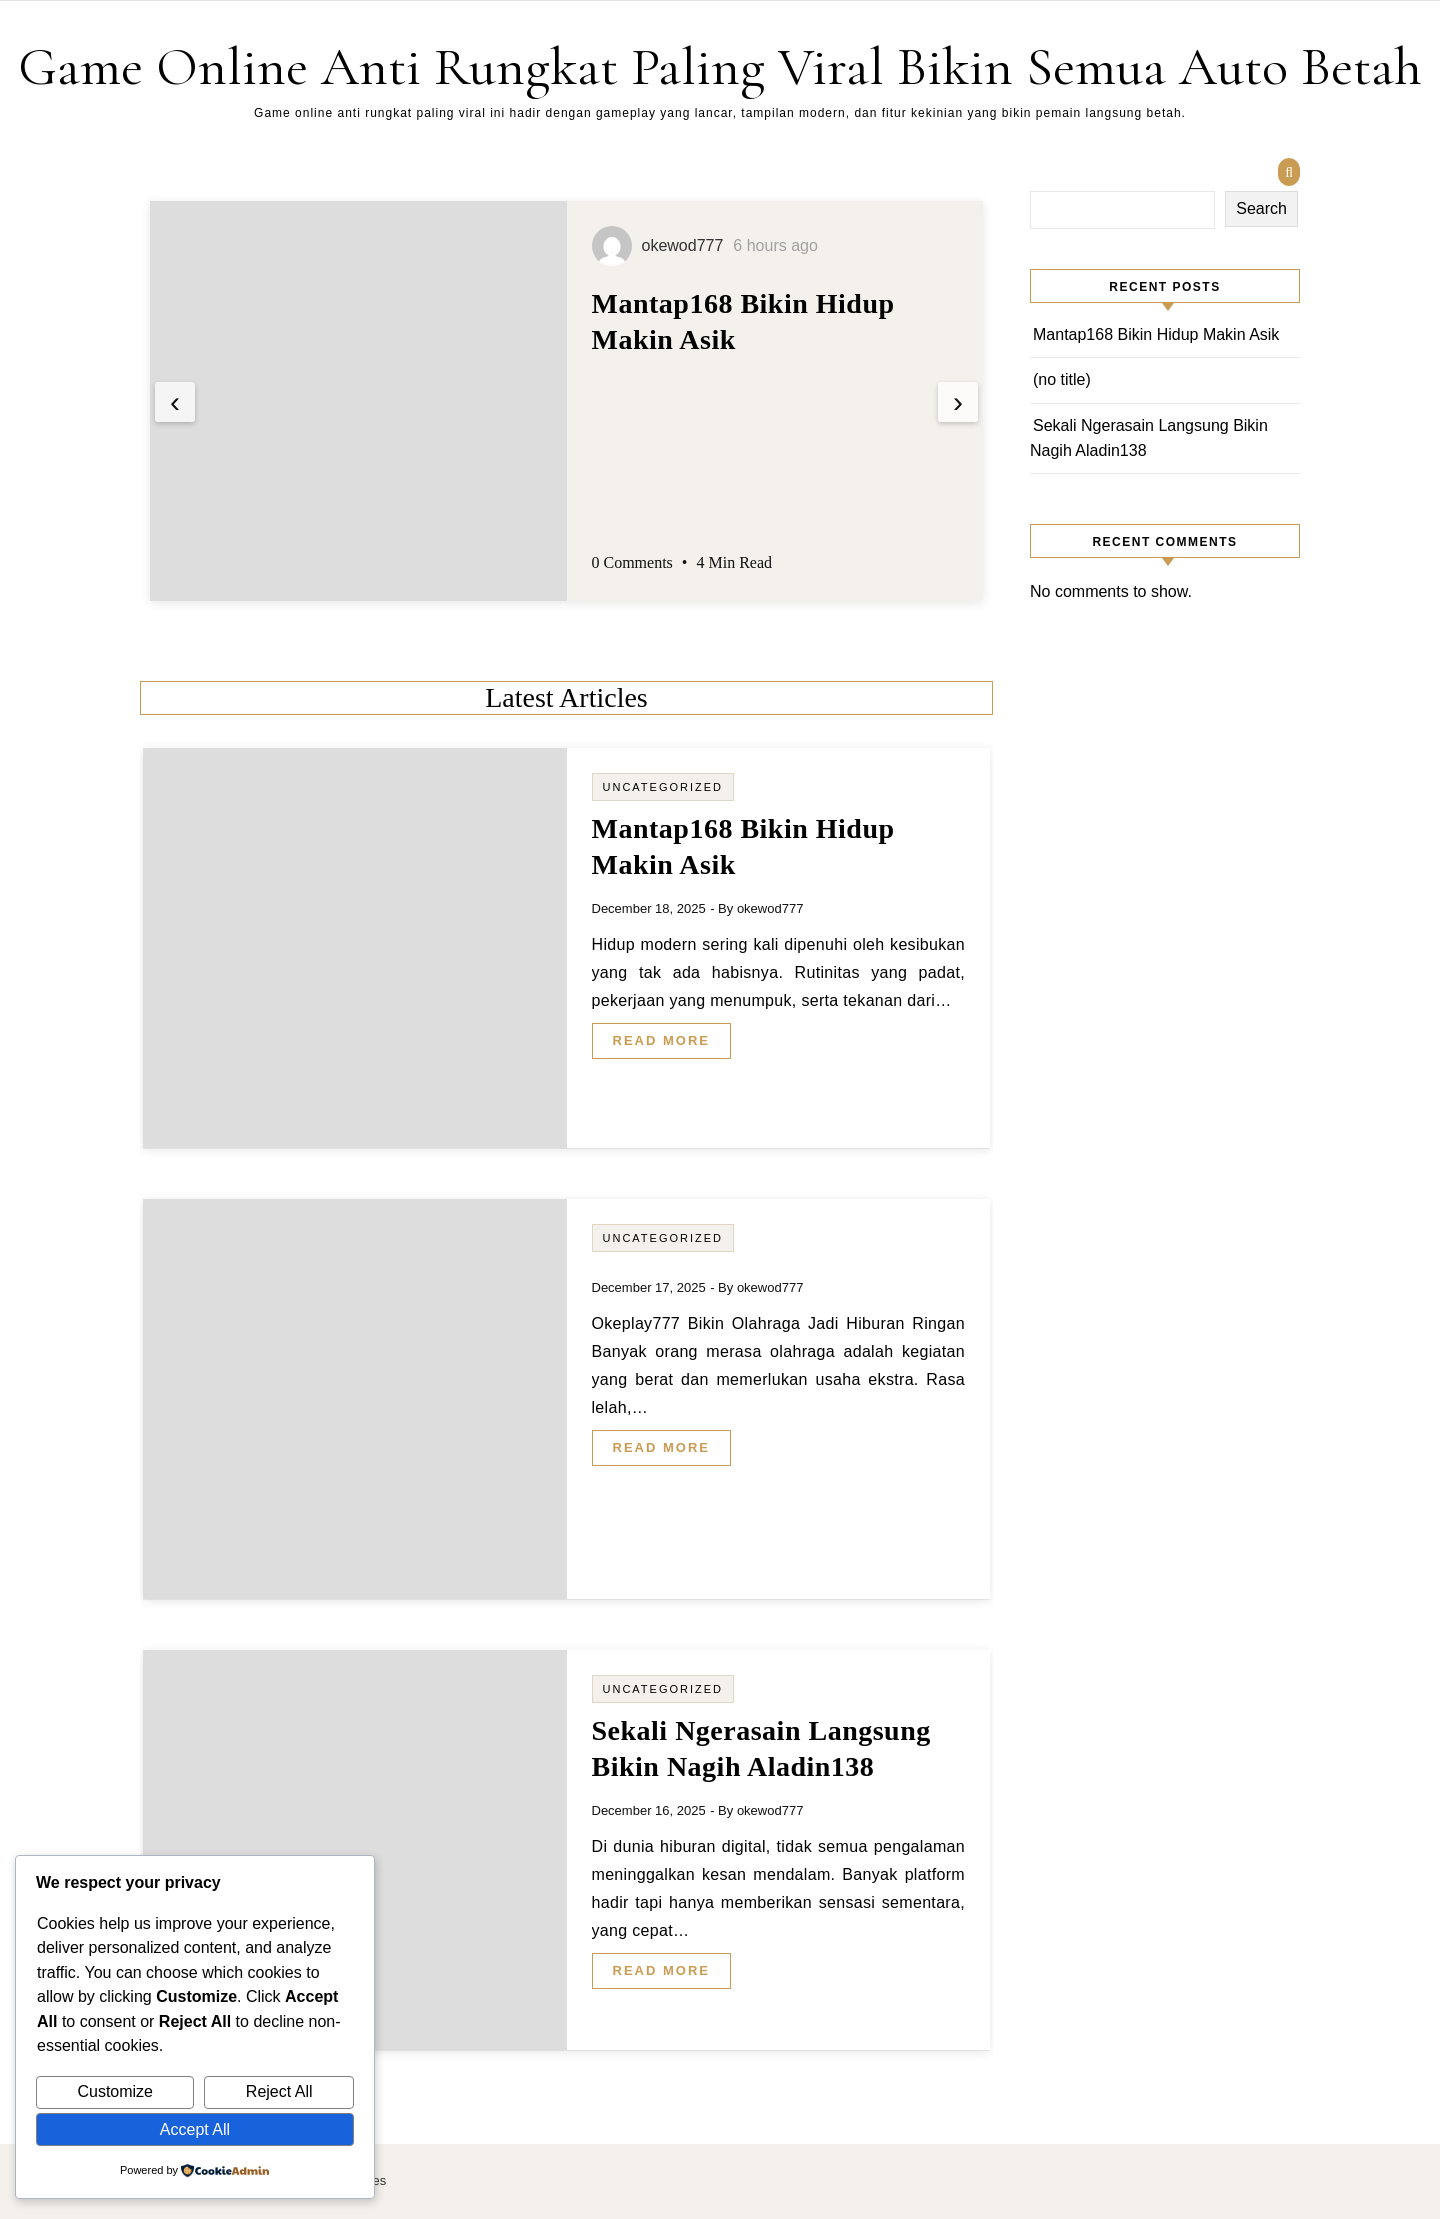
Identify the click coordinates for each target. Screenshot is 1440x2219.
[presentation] (175, 402)
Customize (115, 2091)
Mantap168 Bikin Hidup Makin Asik (1156, 334)
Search (1261, 208)
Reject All (279, 2091)
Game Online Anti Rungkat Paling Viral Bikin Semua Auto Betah (720, 66)
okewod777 (770, 908)
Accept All (195, 2129)
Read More (661, 1040)
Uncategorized (663, 787)
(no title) (1062, 379)
